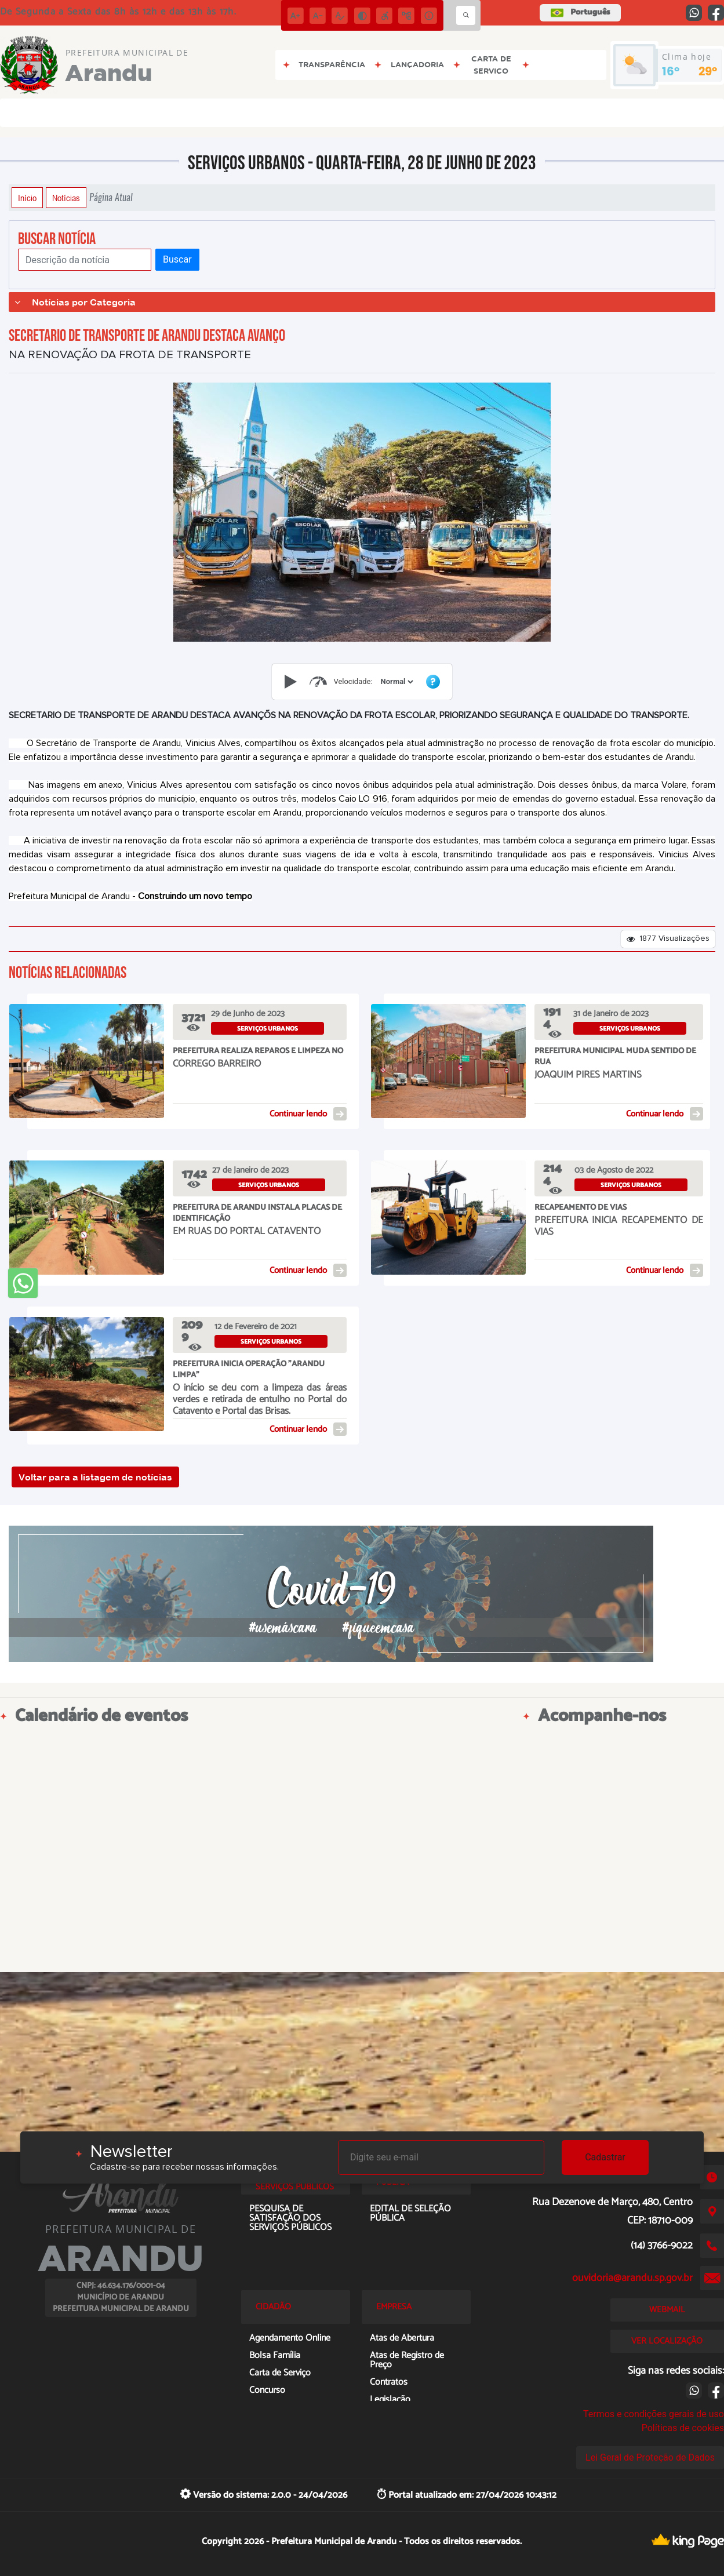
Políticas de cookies (683, 2427)
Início (27, 197)
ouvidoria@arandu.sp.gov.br (632, 2278)
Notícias (66, 197)
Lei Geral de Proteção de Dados (650, 2457)
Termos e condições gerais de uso (653, 2413)
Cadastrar (605, 2157)
